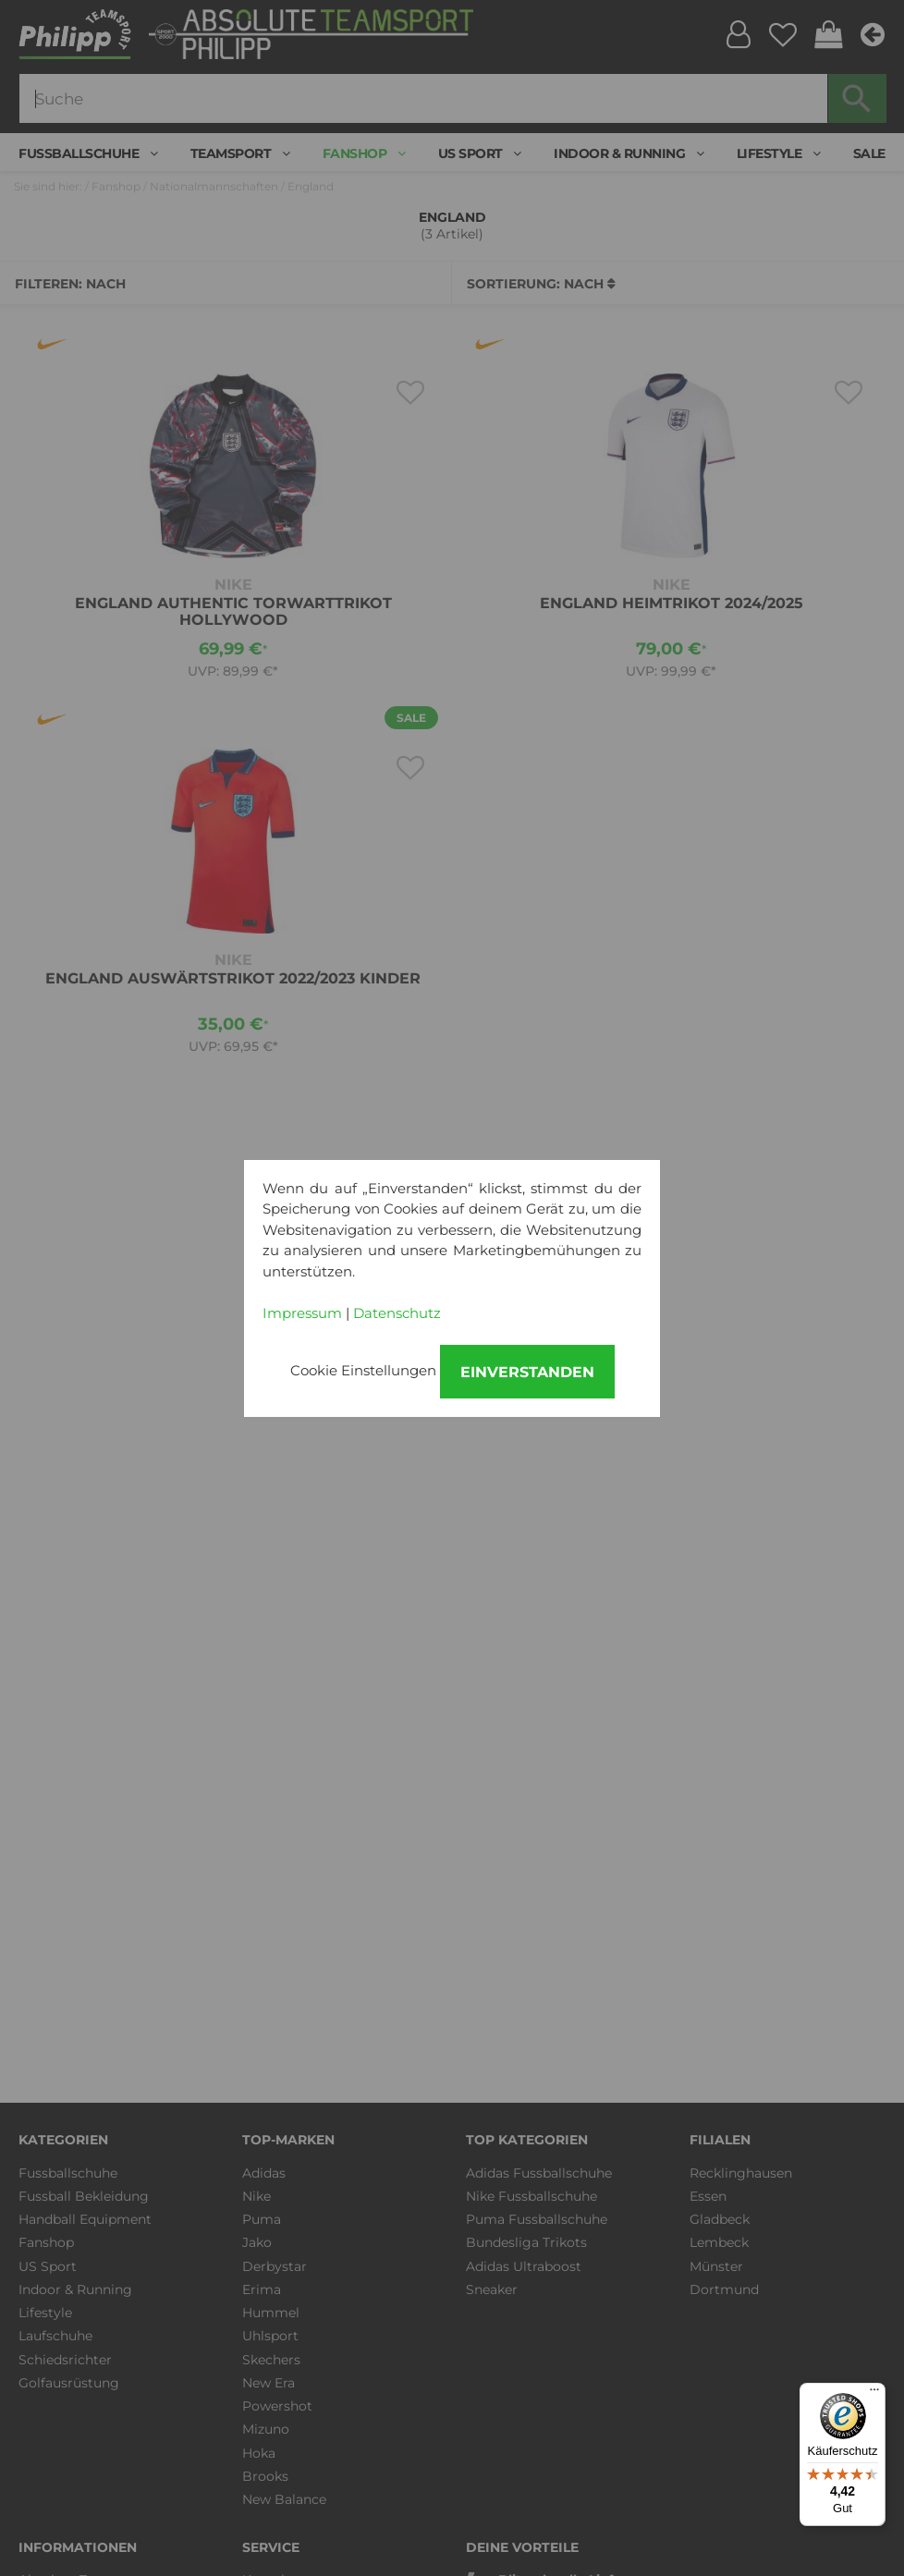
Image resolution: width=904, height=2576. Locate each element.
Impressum (302, 1313)
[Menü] (874, 2394)
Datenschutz (397, 1313)
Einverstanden (527, 1372)
